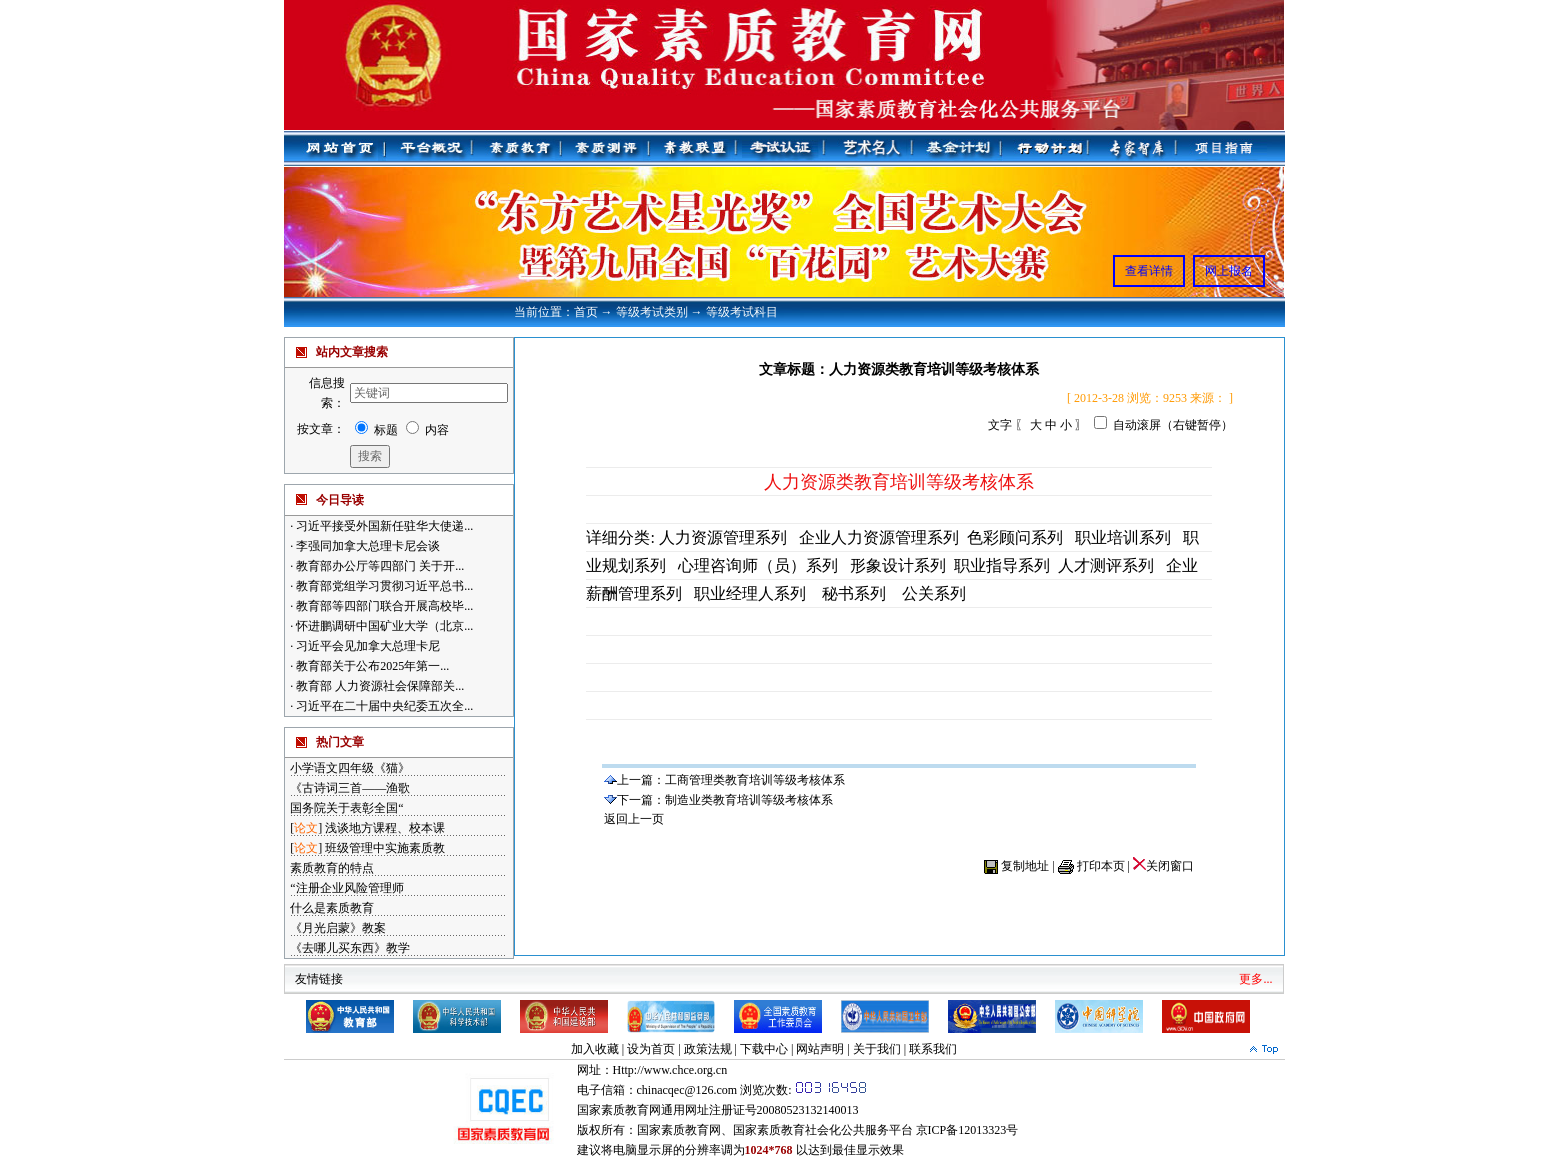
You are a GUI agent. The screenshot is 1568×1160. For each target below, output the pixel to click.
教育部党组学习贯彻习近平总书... (383, 586)
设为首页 (651, 1049)
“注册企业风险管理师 (346, 888)
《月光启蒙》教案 (338, 928)
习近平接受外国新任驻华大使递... (383, 526)
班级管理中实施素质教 (385, 848)
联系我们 (933, 1049)
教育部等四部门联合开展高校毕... (383, 606)
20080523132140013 (808, 1110)
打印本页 (1101, 866)
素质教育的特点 (332, 868)
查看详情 (1149, 271)
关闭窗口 (1163, 866)
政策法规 (708, 1049)
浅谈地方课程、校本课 (385, 828)
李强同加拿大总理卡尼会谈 (366, 546)
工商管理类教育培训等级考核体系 (755, 780)
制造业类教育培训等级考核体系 (749, 800)
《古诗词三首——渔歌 (350, 788)
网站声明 (820, 1049)
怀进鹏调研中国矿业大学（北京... (383, 626)
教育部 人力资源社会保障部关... (378, 686)
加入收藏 (595, 1049)
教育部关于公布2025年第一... (371, 666)
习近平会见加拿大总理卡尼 (366, 646)
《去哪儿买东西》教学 (350, 948)
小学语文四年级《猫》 (350, 768)
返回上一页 (634, 819)
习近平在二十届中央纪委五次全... (383, 706)
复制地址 (1025, 866)
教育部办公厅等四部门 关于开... (378, 566)
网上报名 (1229, 271)
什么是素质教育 (332, 908)
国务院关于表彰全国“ (346, 808)
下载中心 (764, 1049)
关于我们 (877, 1049)
